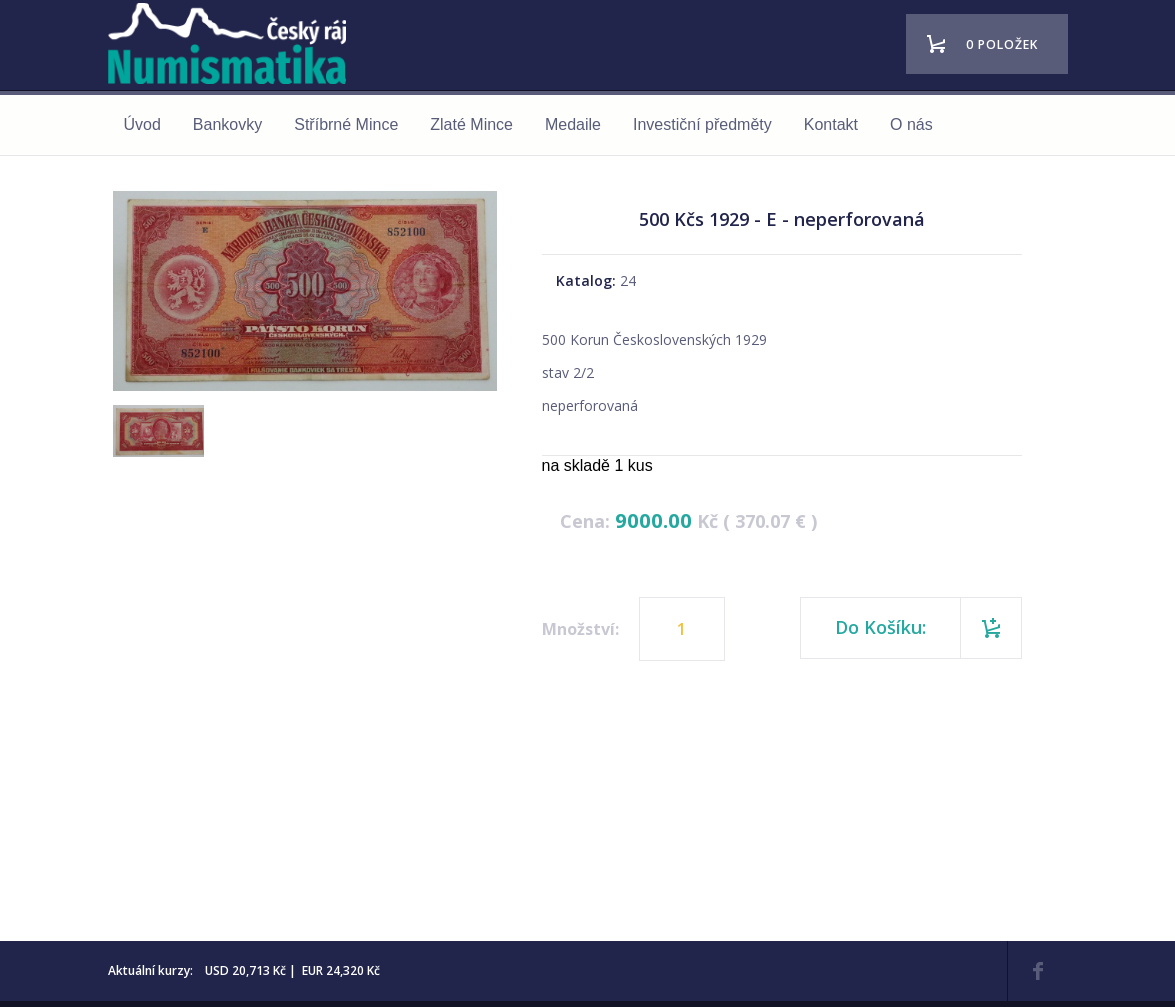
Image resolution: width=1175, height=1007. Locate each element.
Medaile (573, 124)
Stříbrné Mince (346, 124)
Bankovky (227, 124)
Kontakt (831, 124)
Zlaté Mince (471, 124)
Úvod (142, 124)
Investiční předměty (702, 124)
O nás (911, 124)
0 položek (1002, 44)
